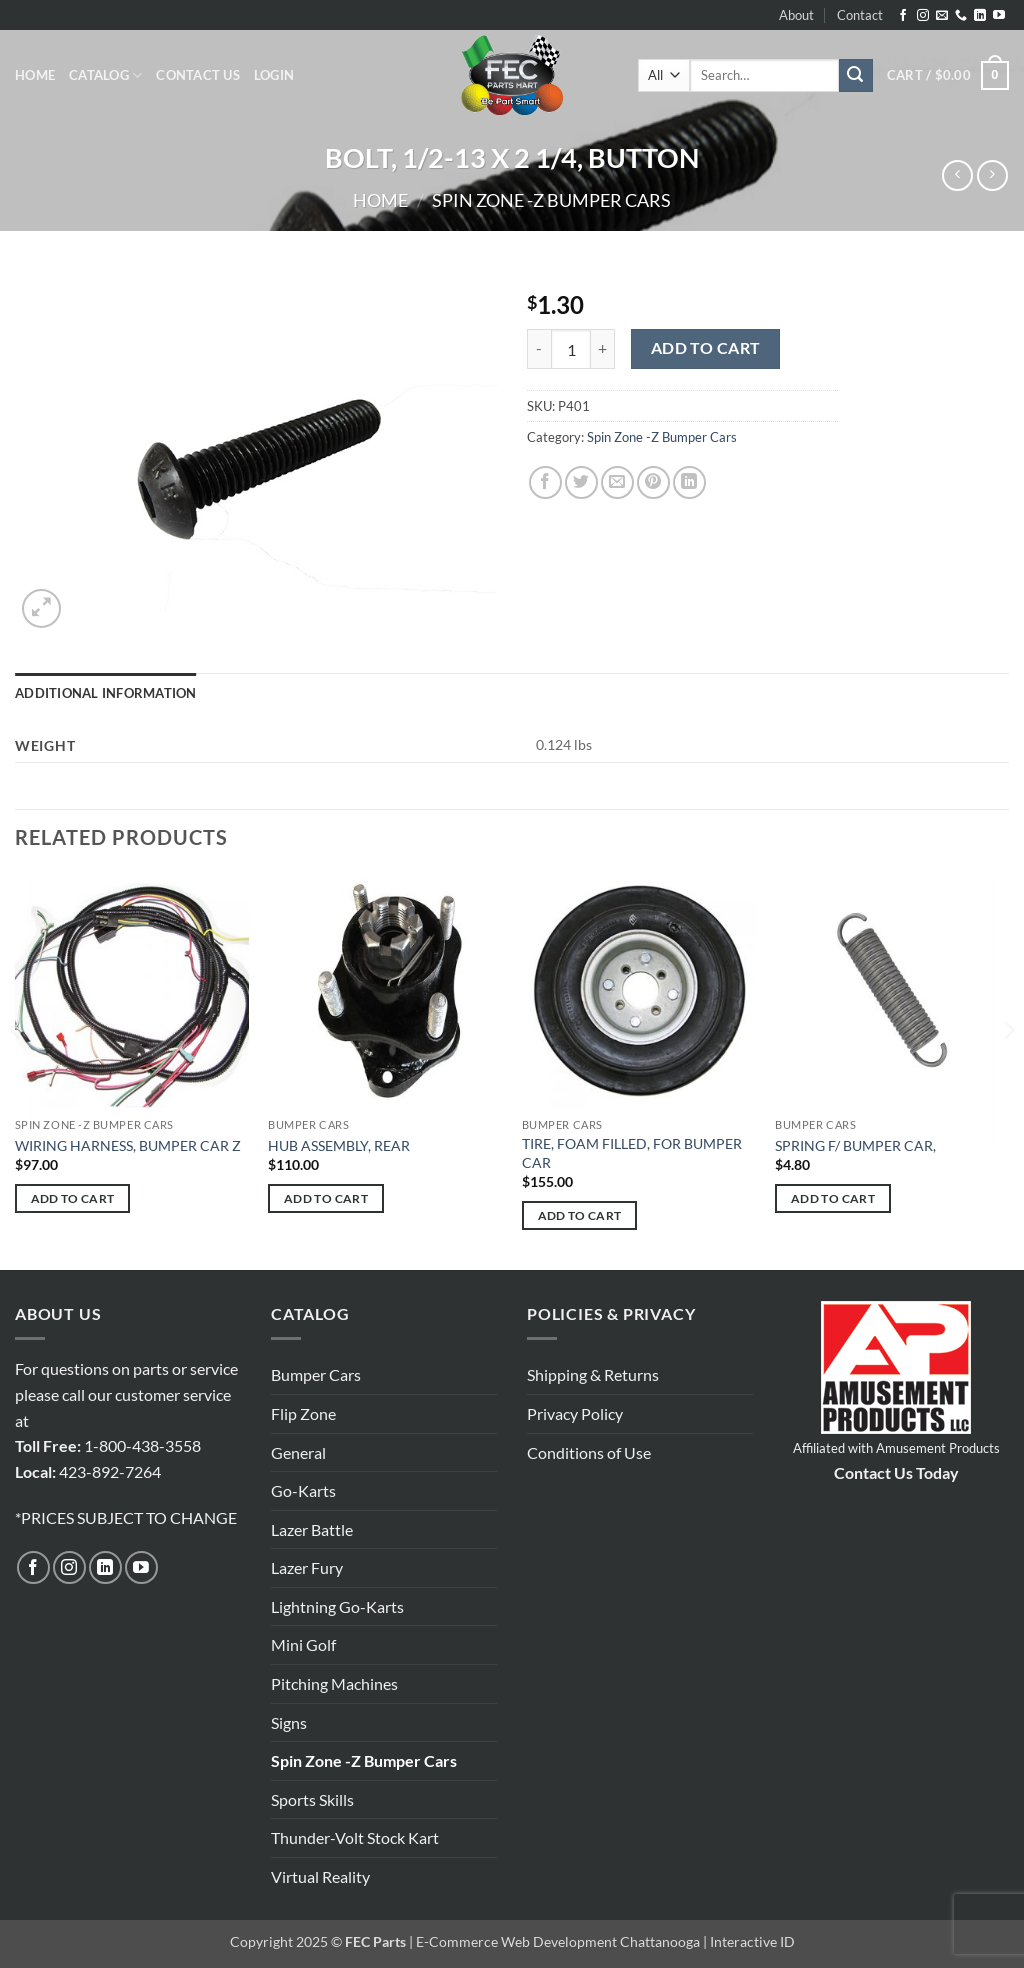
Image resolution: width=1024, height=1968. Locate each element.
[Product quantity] (571, 349)
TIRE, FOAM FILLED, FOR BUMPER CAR (632, 1153)
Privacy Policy (575, 1413)
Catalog (105, 75)
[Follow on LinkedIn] (980, 16)
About (796, 15)
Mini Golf (303, 1644)
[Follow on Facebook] (903, 16)
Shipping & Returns (593, 1374)
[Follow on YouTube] (999, 16)
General (298, 1452)
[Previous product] (992, 175)
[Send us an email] (942, 16)
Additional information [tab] (106, 693)
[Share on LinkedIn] (689, 482)
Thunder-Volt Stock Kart (355, 1837)
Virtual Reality (320, 1876)
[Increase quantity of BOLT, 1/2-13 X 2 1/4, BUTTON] (603, 349)
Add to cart (706, 348)
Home (35, 75)
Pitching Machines (334, 1683)
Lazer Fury (307, 1567)
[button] (274, 75)
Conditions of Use (589, 1452)
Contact (860, 15)
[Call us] (961, 16)
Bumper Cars (316, 1374)
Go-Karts (303, 1490)
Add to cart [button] (73, 1198)
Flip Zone (303, 1413)
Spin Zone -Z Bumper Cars (551, 200)
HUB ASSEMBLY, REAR (339, 1145)
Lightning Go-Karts (337, 1606)
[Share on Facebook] (545, 482)
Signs (289, 1722)
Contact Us (198, 75)
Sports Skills (312, 1799)
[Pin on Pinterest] (653, 482)
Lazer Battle (312, 1529)
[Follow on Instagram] (923, 16)
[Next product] (957, 175)
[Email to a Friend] (617, 482)
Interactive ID (752, 1941)
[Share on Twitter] (581, 482)
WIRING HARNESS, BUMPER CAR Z (128, 1145)
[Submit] (856, 76)
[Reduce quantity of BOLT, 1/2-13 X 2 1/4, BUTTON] (539, 349)
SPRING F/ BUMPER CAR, (855, 1145)
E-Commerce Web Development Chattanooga (558, 1941)
